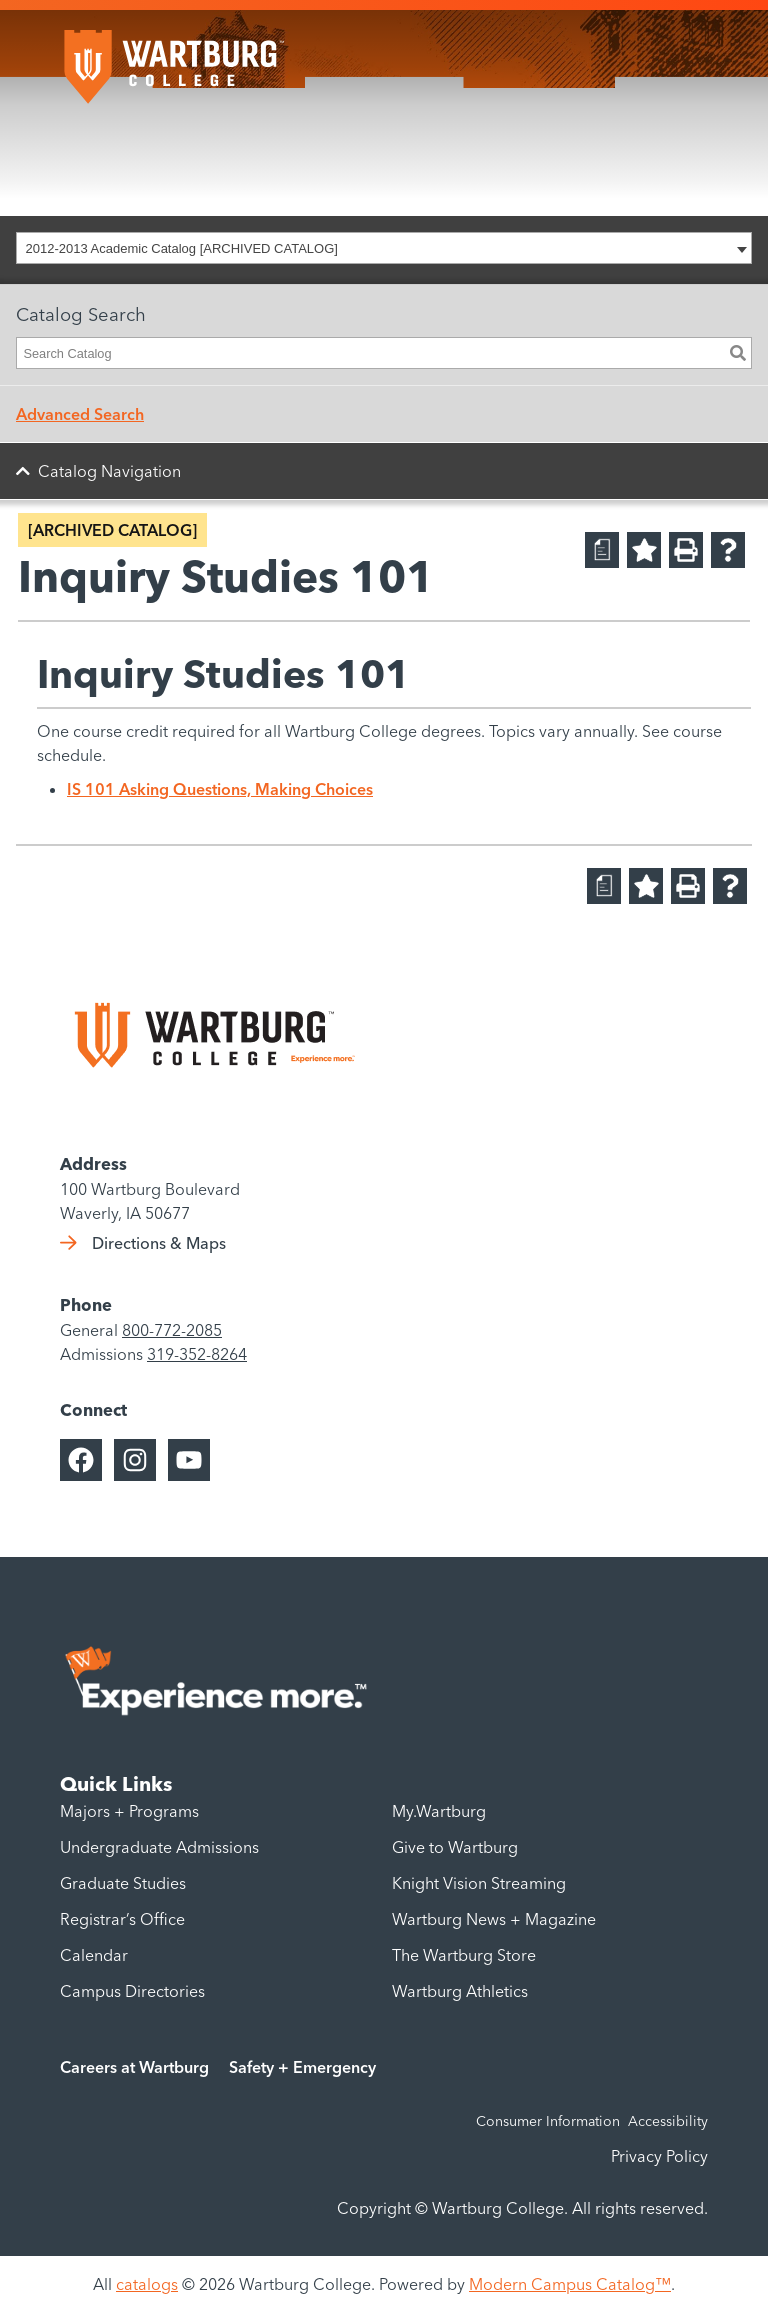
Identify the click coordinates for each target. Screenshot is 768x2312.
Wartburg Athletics (460, 1991)
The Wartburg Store (464, 1955)
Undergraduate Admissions (159, 1847)
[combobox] (384, 248)
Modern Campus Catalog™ (570, 2284)
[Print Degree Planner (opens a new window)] (602, 550)
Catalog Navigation (109, 471)
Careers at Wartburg (134, 2067)
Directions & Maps (159, 1243)
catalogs (147, 2284)
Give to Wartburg (455, 1847)
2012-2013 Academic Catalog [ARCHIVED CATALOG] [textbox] (182, 248)
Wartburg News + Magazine (494, 1919)
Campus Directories (132, 1991)
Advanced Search (80, 414)
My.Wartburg (439, 1811)
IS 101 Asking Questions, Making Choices (220, 789)
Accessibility (668, 2121)
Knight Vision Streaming (479, 1883)
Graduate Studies (123, 1883)
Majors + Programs (129, 1811)
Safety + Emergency (302, 2067)
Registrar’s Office (122, 1919)
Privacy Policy (659, 2156)
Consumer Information (548, 2121)
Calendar (94, 1955)
